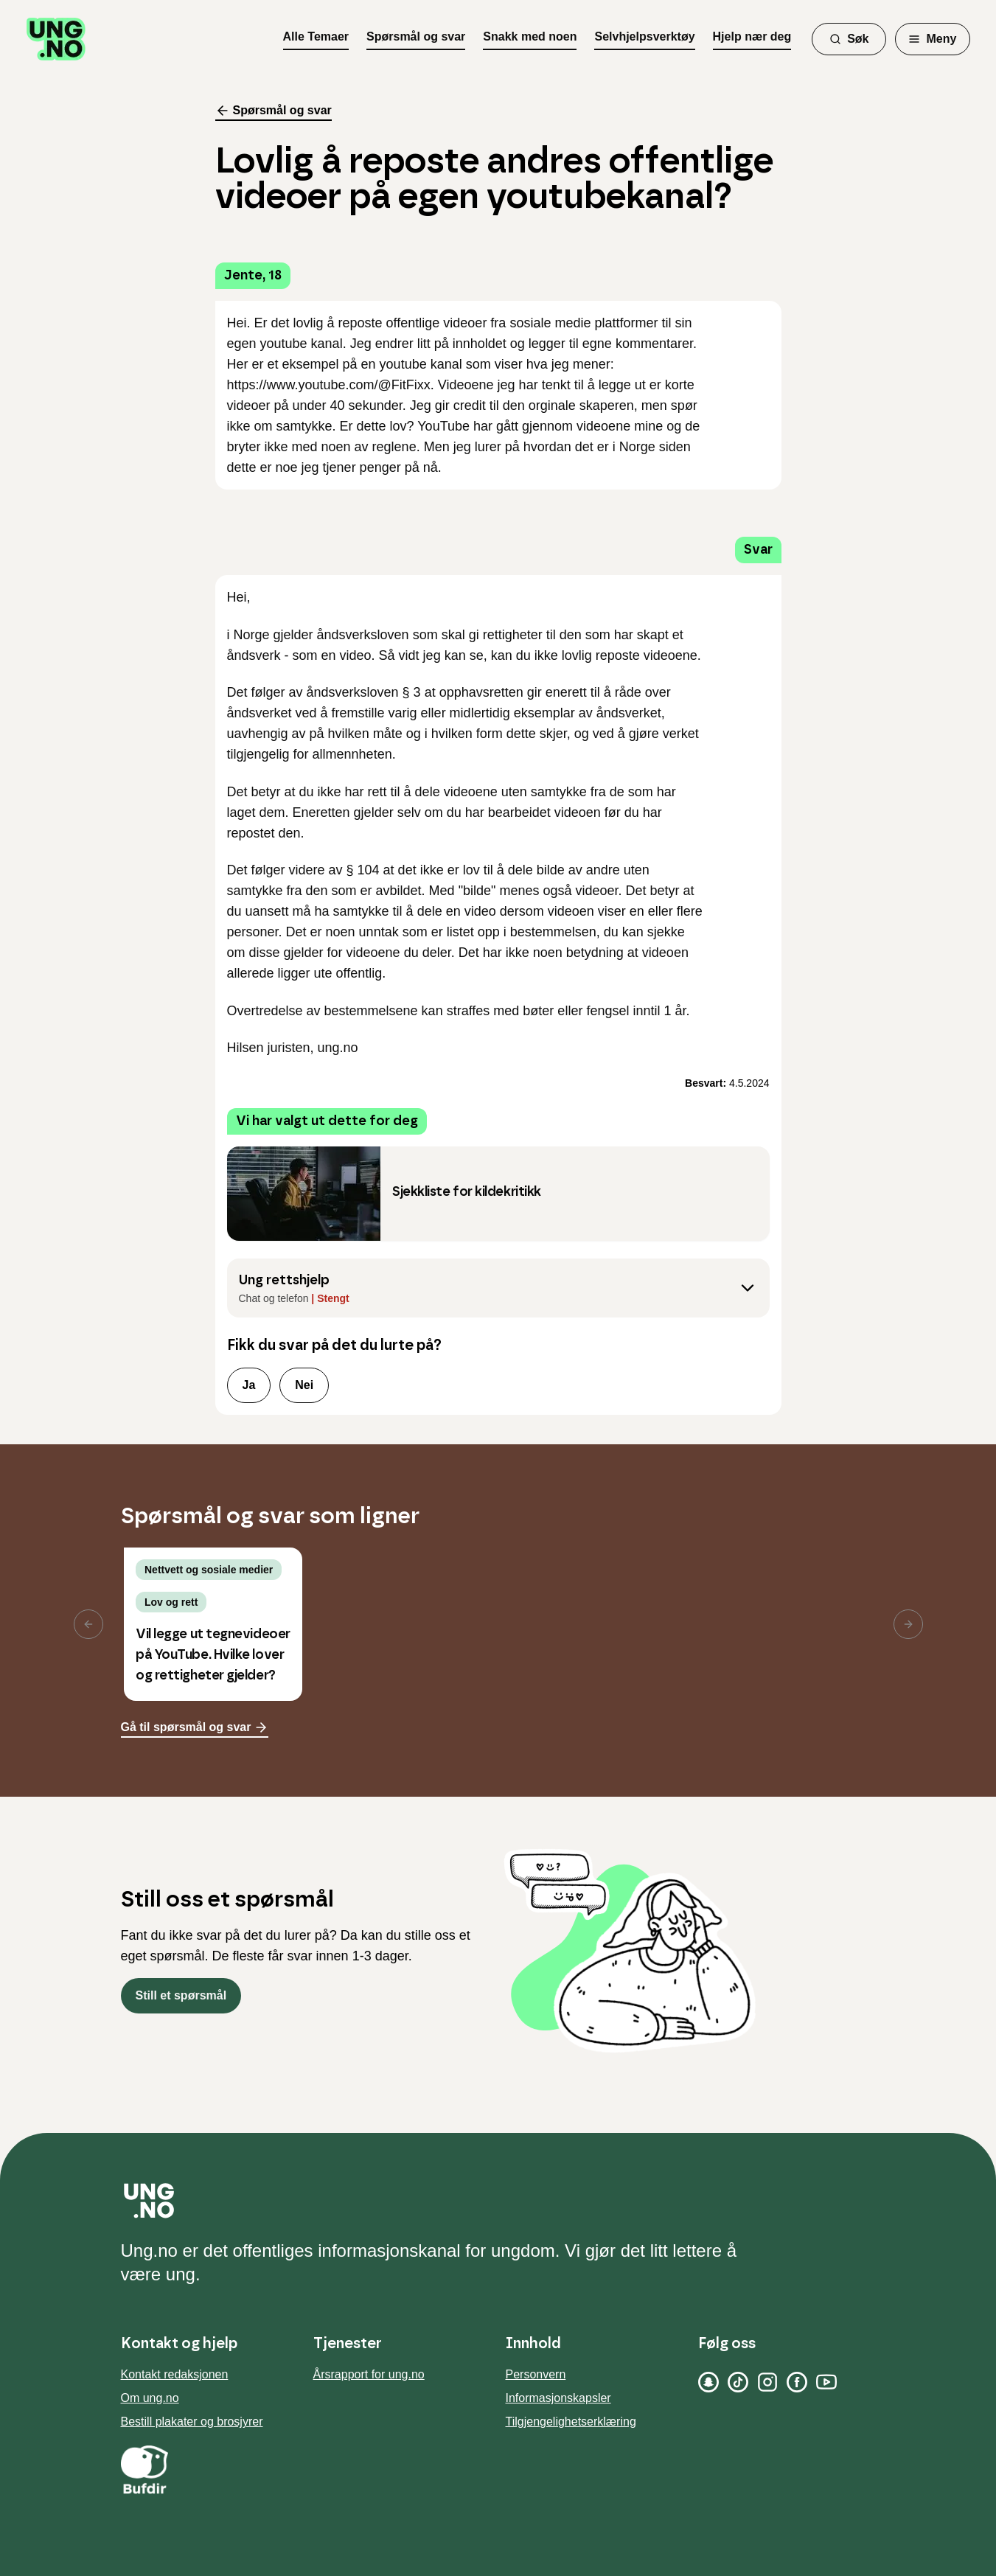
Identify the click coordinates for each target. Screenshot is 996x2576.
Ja (249, 1385)
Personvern (536, 2374)
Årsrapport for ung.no (369, 2374)
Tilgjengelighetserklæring (571, 2421)
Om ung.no (150, 2398)
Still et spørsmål (181, 1995)
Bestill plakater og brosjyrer (192, 2421)
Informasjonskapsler (558, 2398)
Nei (304, 1385)
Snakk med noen (530, 36)
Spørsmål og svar (415, 36)
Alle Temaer (316, 36)
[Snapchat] (708, 2382)
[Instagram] (767, 2382)
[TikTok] (738, 2382)
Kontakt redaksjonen (175, 2374)
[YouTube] (826, 2382)
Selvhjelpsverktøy (644, 36)
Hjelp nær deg (752, 36)
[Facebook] (797, 2382)
